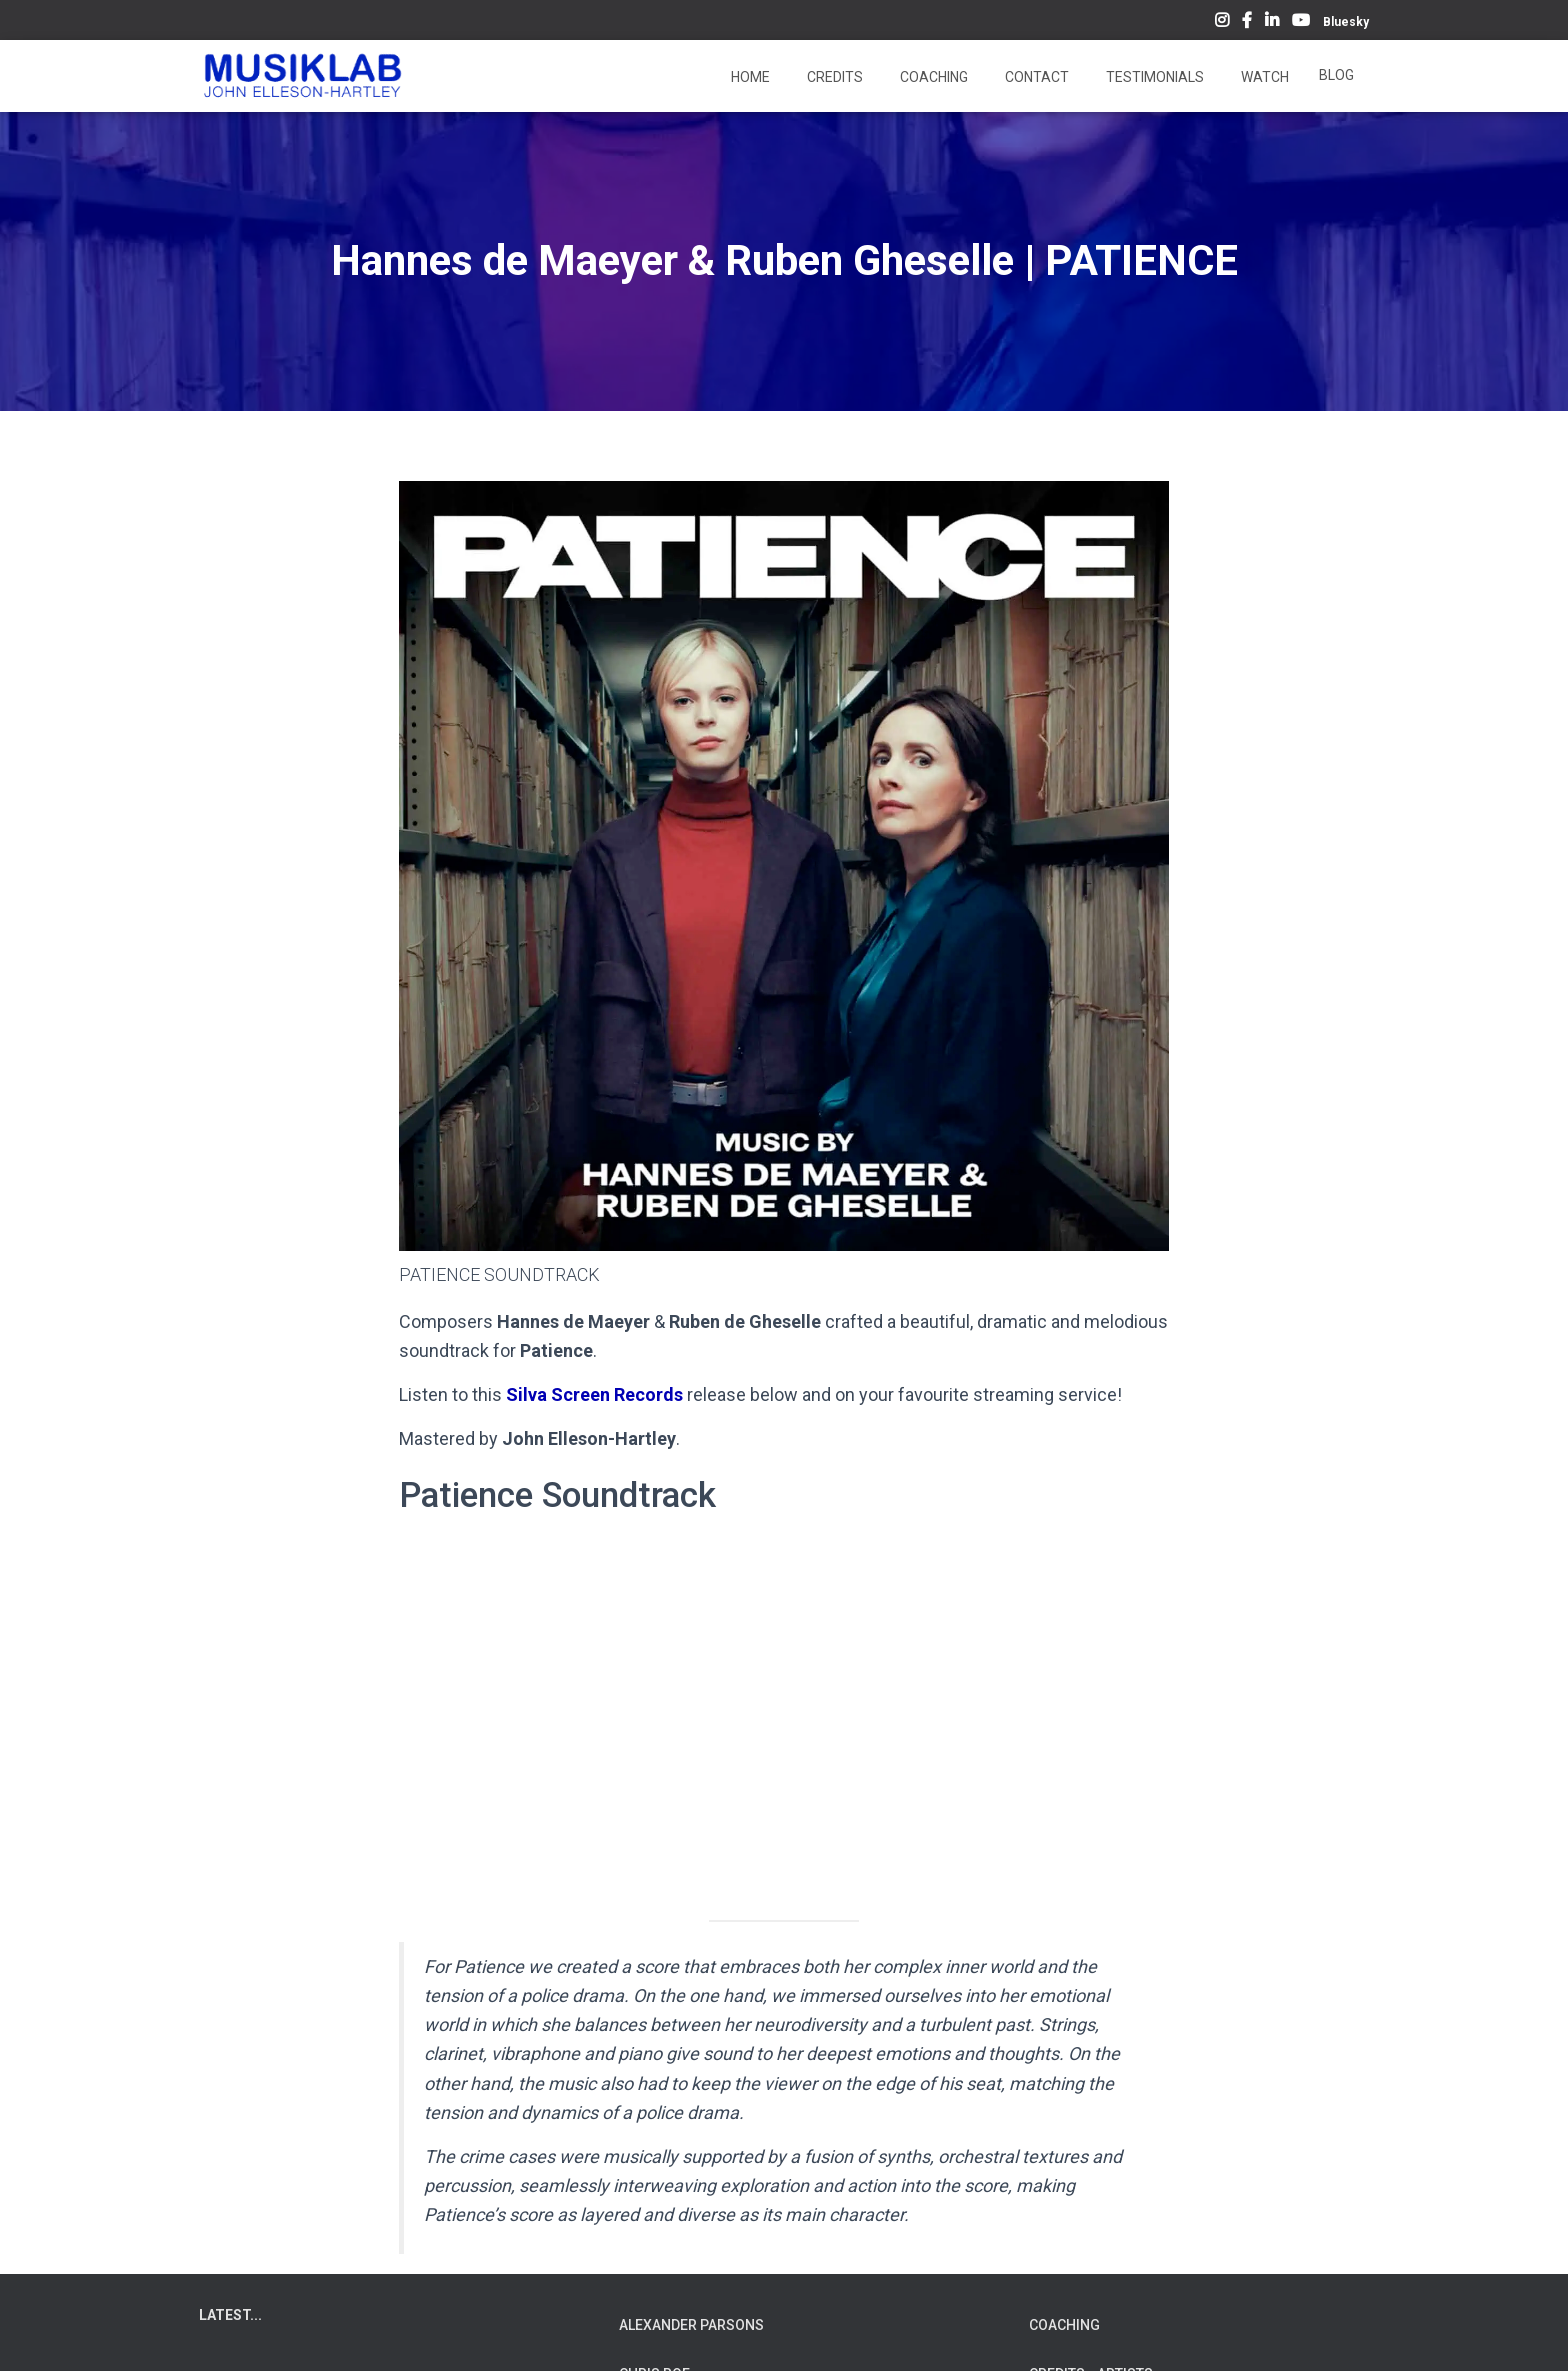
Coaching (932, 77)
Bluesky (1346, 22)
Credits (833, 77)
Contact (1035, 77)
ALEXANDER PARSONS (691, 2325)
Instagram (1222, 23)
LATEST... (230, 2315)
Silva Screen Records (594, 1394)
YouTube (1301, 23)
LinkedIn (1272, 23)
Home (749, 77)
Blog (1336, 75)
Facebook (1247, 23)
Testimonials (1153, 77)
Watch (1263, 77)
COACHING (1064, 2325)
